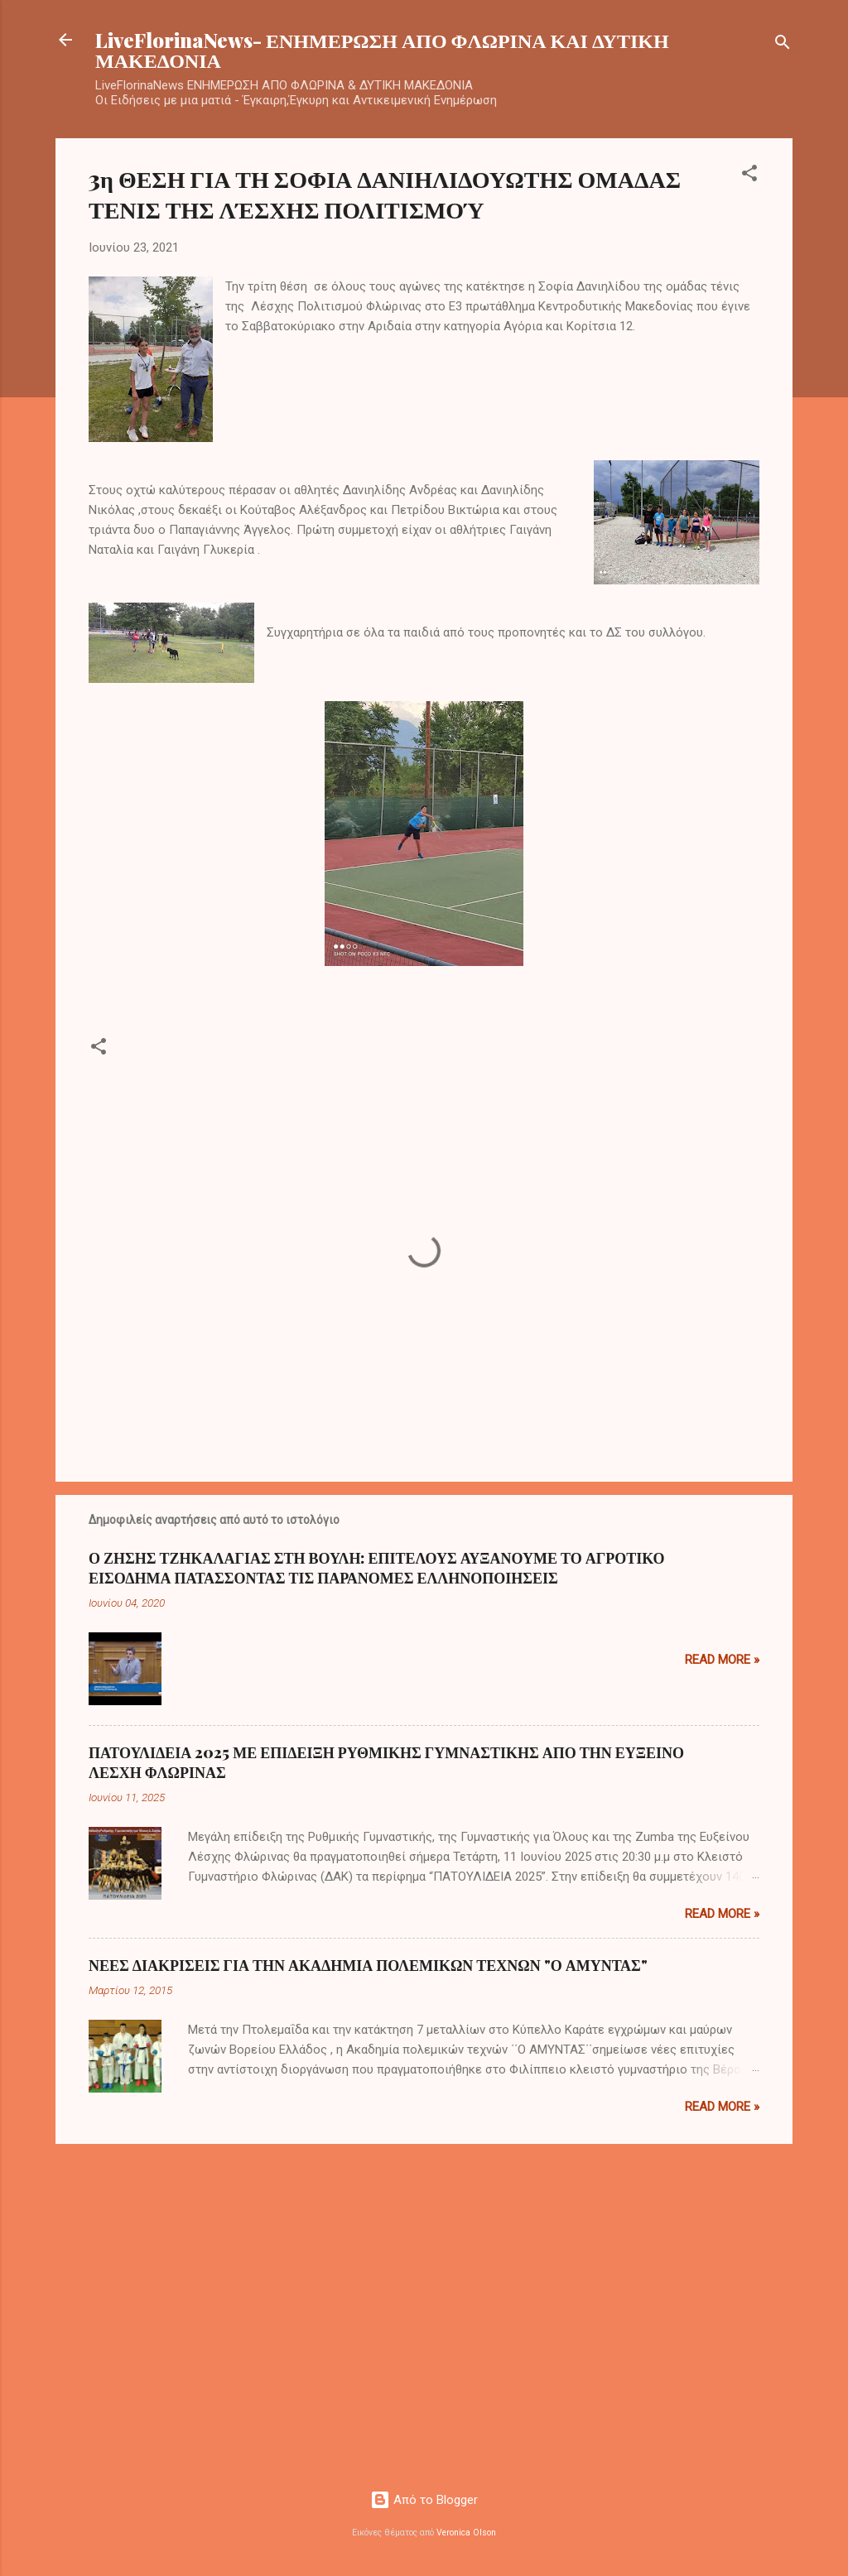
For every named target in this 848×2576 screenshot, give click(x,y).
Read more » (722, 1659)
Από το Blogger (424, 2499)
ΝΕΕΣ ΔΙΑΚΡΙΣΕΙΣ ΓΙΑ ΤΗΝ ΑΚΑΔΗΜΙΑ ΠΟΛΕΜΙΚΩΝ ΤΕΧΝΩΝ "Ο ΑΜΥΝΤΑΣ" (368, 1965)
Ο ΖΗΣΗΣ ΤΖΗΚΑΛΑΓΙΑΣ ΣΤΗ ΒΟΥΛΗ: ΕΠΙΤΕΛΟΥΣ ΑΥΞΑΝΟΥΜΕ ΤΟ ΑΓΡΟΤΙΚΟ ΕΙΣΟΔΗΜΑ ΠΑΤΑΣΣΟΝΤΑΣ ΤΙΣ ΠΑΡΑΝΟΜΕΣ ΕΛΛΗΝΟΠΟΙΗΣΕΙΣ (376, 1568)
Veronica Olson (466, 2532)
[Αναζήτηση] (783, 45)
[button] (749, 176)
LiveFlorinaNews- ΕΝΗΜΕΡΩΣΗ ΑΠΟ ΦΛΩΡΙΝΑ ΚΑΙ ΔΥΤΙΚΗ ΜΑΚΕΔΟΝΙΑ (382, 49)
